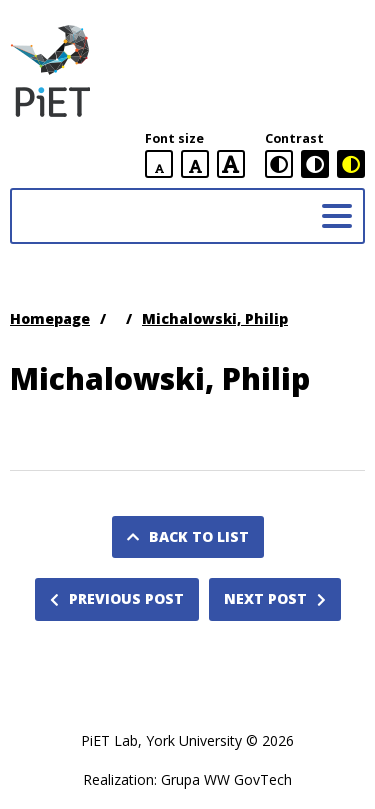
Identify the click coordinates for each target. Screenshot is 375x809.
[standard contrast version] (279, 164)
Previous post (117, 598)
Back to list (188, 536)
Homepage (50, 318)
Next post (275, 598)
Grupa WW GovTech (226, 779)
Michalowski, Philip (215, 318)
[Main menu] (337, 216)
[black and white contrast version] (315, 164)
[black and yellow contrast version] (351, 164)
